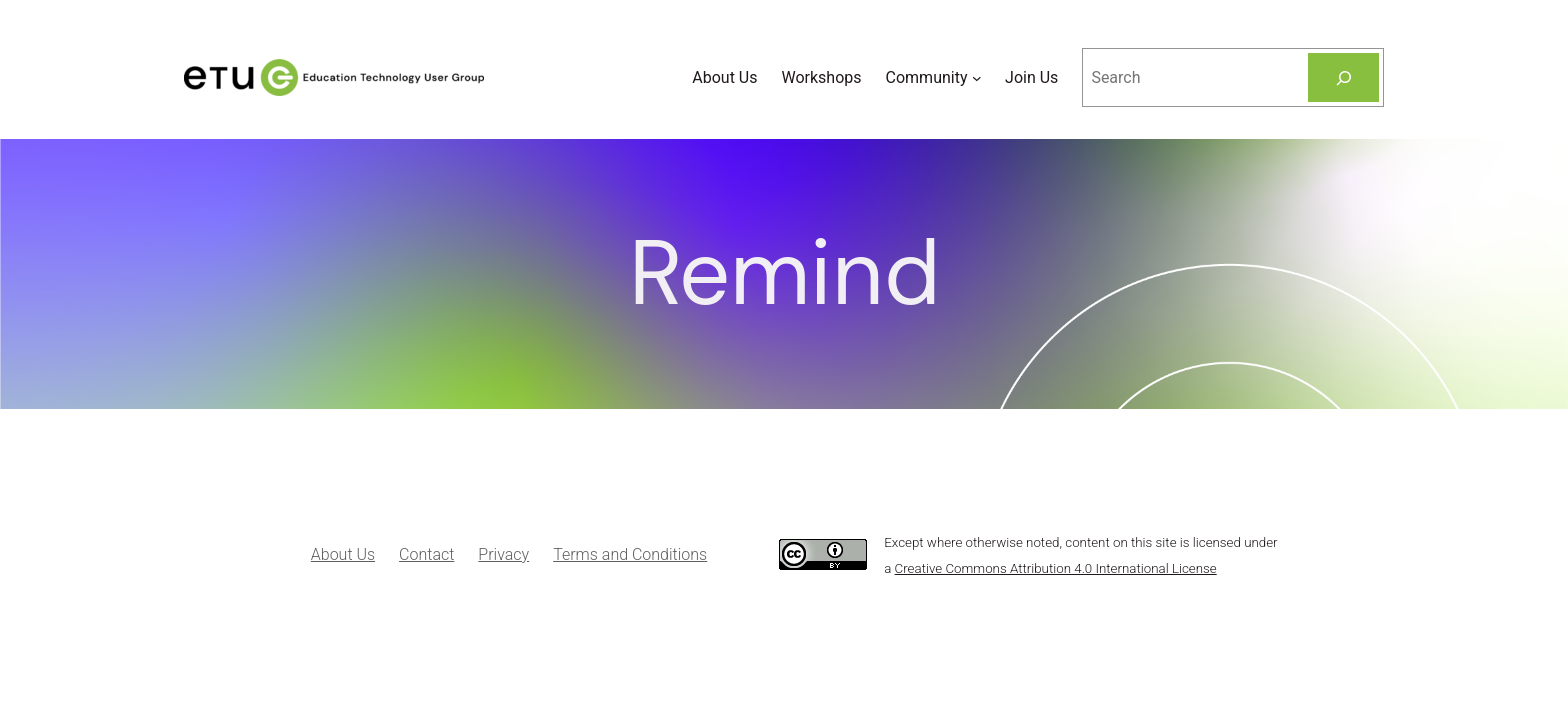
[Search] (1343, 77)
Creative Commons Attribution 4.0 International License (1056, 568)
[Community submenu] (977, 78)
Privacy (503, 554)
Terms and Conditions (630, 554)
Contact (426, 554)
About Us (343, 554)
